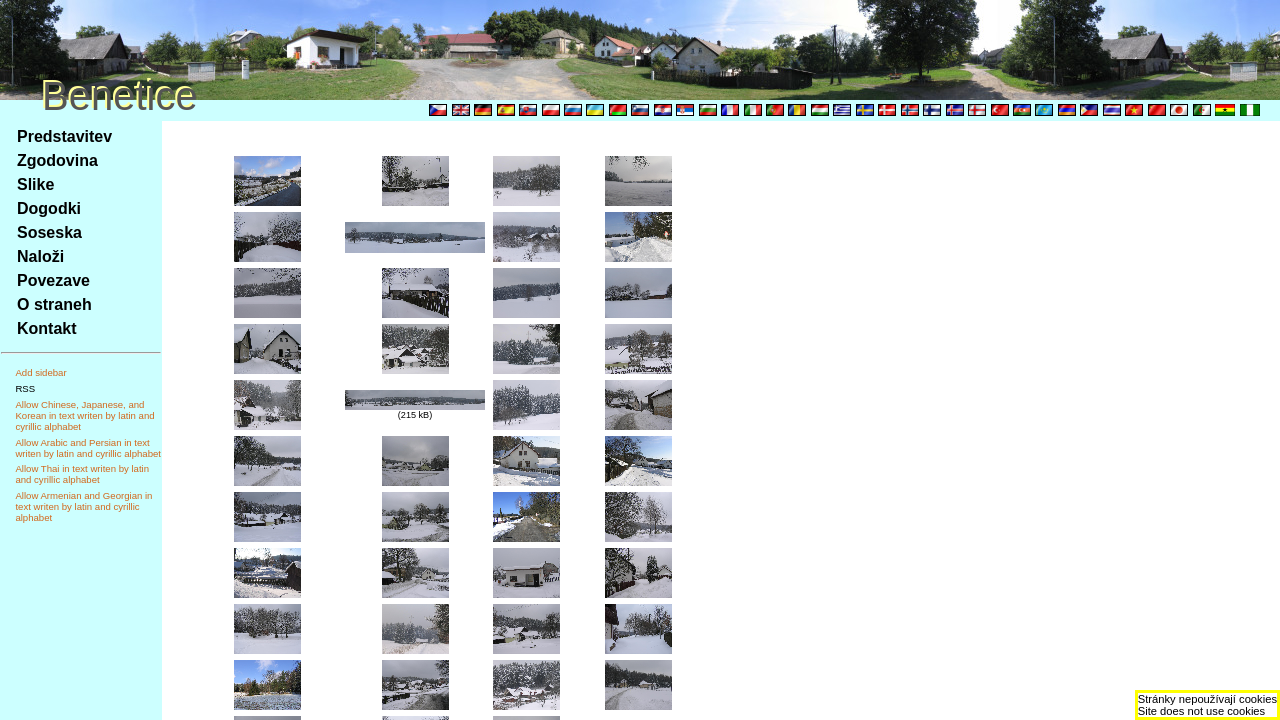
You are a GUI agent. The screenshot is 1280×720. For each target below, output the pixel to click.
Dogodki (49, 208)
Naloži (40, 256)
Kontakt (47, 328)
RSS (25, 388)
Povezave (53, 280)
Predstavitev (64, 136)
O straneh (54, 304)
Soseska (49, 232)
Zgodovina (57, 160)
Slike (35, 184)
